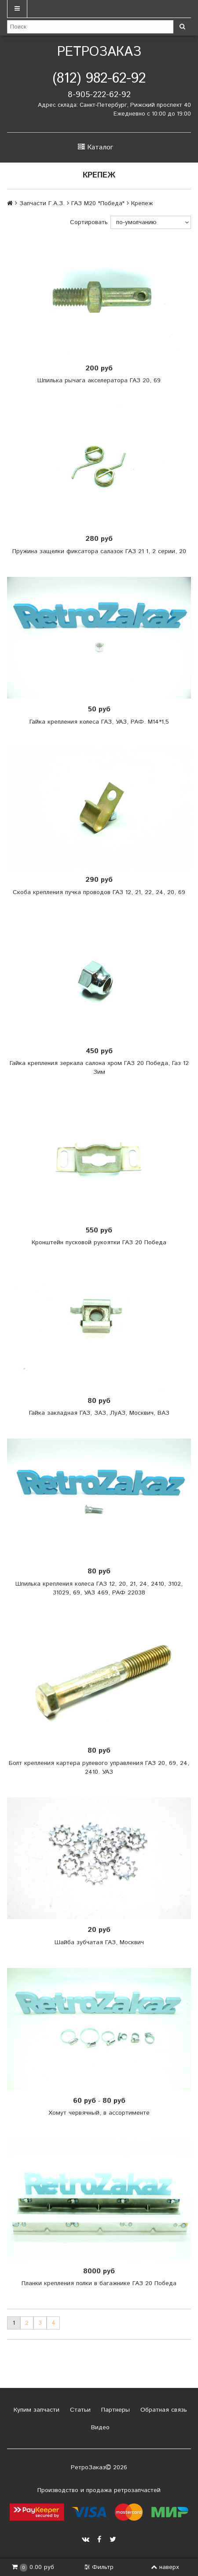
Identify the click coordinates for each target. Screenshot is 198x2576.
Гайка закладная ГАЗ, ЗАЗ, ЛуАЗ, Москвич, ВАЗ (99, 1413)
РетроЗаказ (99, 52)
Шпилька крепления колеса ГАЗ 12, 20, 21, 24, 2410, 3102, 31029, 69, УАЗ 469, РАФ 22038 (99, 1588)
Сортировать (89, 222)
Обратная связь (162, 2410)
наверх (165, 2567)
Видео (99, 2427)
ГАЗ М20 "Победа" (98, 203)
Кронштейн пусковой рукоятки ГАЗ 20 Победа (99, 1242)
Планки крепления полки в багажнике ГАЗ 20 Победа (99, 2283)
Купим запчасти (35, 2410)
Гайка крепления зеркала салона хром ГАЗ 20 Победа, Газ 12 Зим (99, 1067)
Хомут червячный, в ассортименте (99, 2113)
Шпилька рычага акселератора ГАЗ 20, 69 (99, 380)
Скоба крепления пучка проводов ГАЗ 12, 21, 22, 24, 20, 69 (99, 892)
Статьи (79, 2410)
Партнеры (114, 2410)
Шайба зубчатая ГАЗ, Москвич (99, 1942)
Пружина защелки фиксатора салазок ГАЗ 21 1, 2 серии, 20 (99, 551)
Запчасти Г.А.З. (42, 203)
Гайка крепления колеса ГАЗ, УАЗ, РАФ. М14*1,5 (99, 721)
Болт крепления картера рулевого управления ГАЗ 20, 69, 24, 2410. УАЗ (99, 1767)
